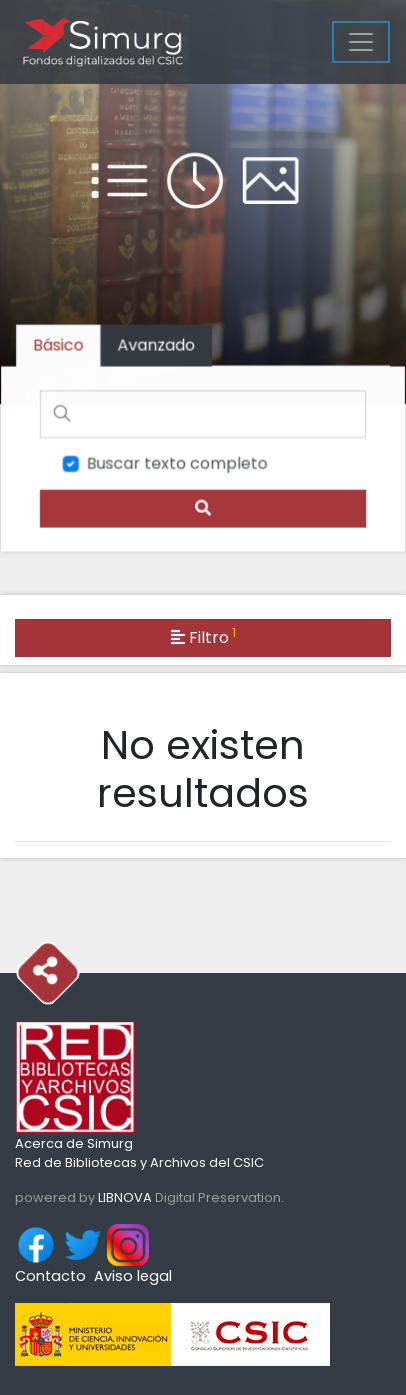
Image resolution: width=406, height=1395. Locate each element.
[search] (203, 507)
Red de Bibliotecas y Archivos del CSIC (139, 1162)
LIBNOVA (125, 1197)
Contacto (50, 1276)
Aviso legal (133, 1276)
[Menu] (361, 42)
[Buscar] (203, 414)
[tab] (157, 346)
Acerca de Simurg (74, 1143)
